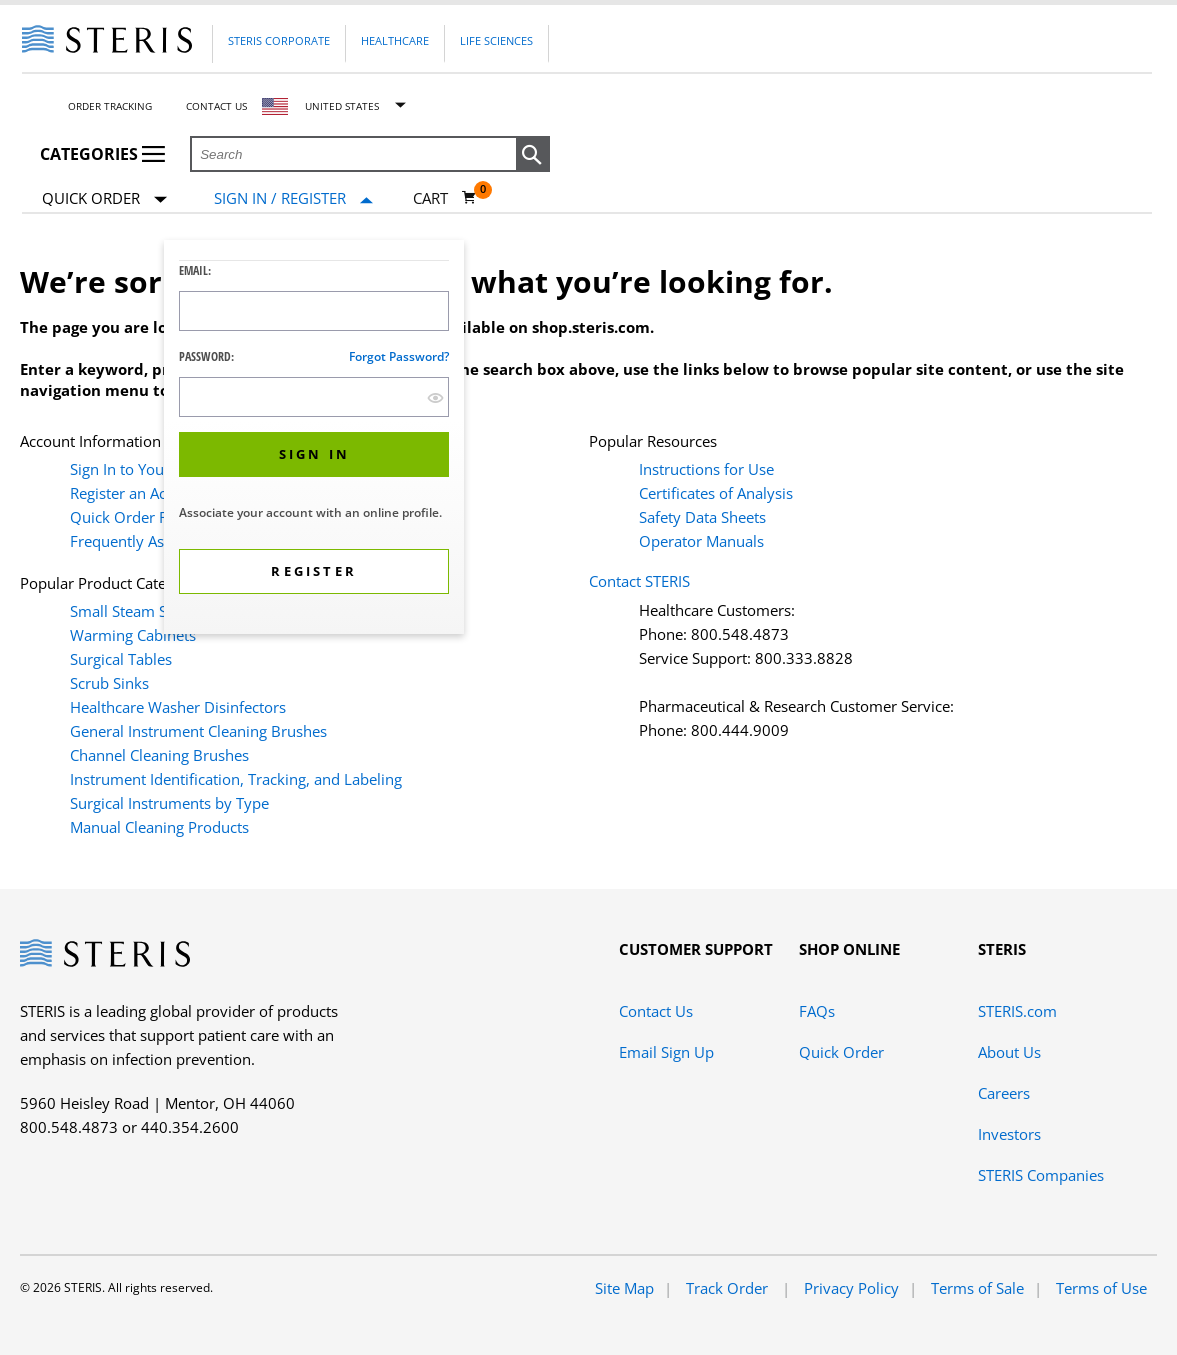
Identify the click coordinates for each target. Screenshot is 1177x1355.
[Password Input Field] (314, 397)
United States (342, 106)
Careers (1004, 1093)
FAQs (817, 1011)
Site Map (624, 1288)
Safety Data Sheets (702, 517)
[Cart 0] (445, 198)
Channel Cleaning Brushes (159, 755)
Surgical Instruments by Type (169, 803)
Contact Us (216, 106)
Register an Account (137, 493)
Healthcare (395, 40)
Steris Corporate (279, 40)
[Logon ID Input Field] (314, 311)
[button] (533, 155)
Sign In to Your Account (149, 469)
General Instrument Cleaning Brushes (198, 731)
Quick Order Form (133, 517)
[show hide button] (435, 397)
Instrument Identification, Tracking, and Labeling (236, 779)
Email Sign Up (666, 1052)
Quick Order (104, 199)
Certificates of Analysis (716, 493)
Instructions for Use (706, 469)
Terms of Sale (977, 1288)
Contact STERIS (639, 581)
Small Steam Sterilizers (148, 611)
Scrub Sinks (109, 683)
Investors (1009, 1134)
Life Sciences (496, 40)
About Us (1009, 1052)
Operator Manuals (701, 541)
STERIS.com (1017, 1011)
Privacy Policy (851, 1288)
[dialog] (314, 439)
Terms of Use (1101, 1288)
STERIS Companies (1041, 1175)
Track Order (729, 1288)
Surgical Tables (121, 659)
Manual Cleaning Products (159, 827)
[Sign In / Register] (293, 198)
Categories (102, 154)
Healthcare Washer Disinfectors (178, 707)
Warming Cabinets (133, 635)
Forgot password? (399, 356)
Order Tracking (110, 106)
